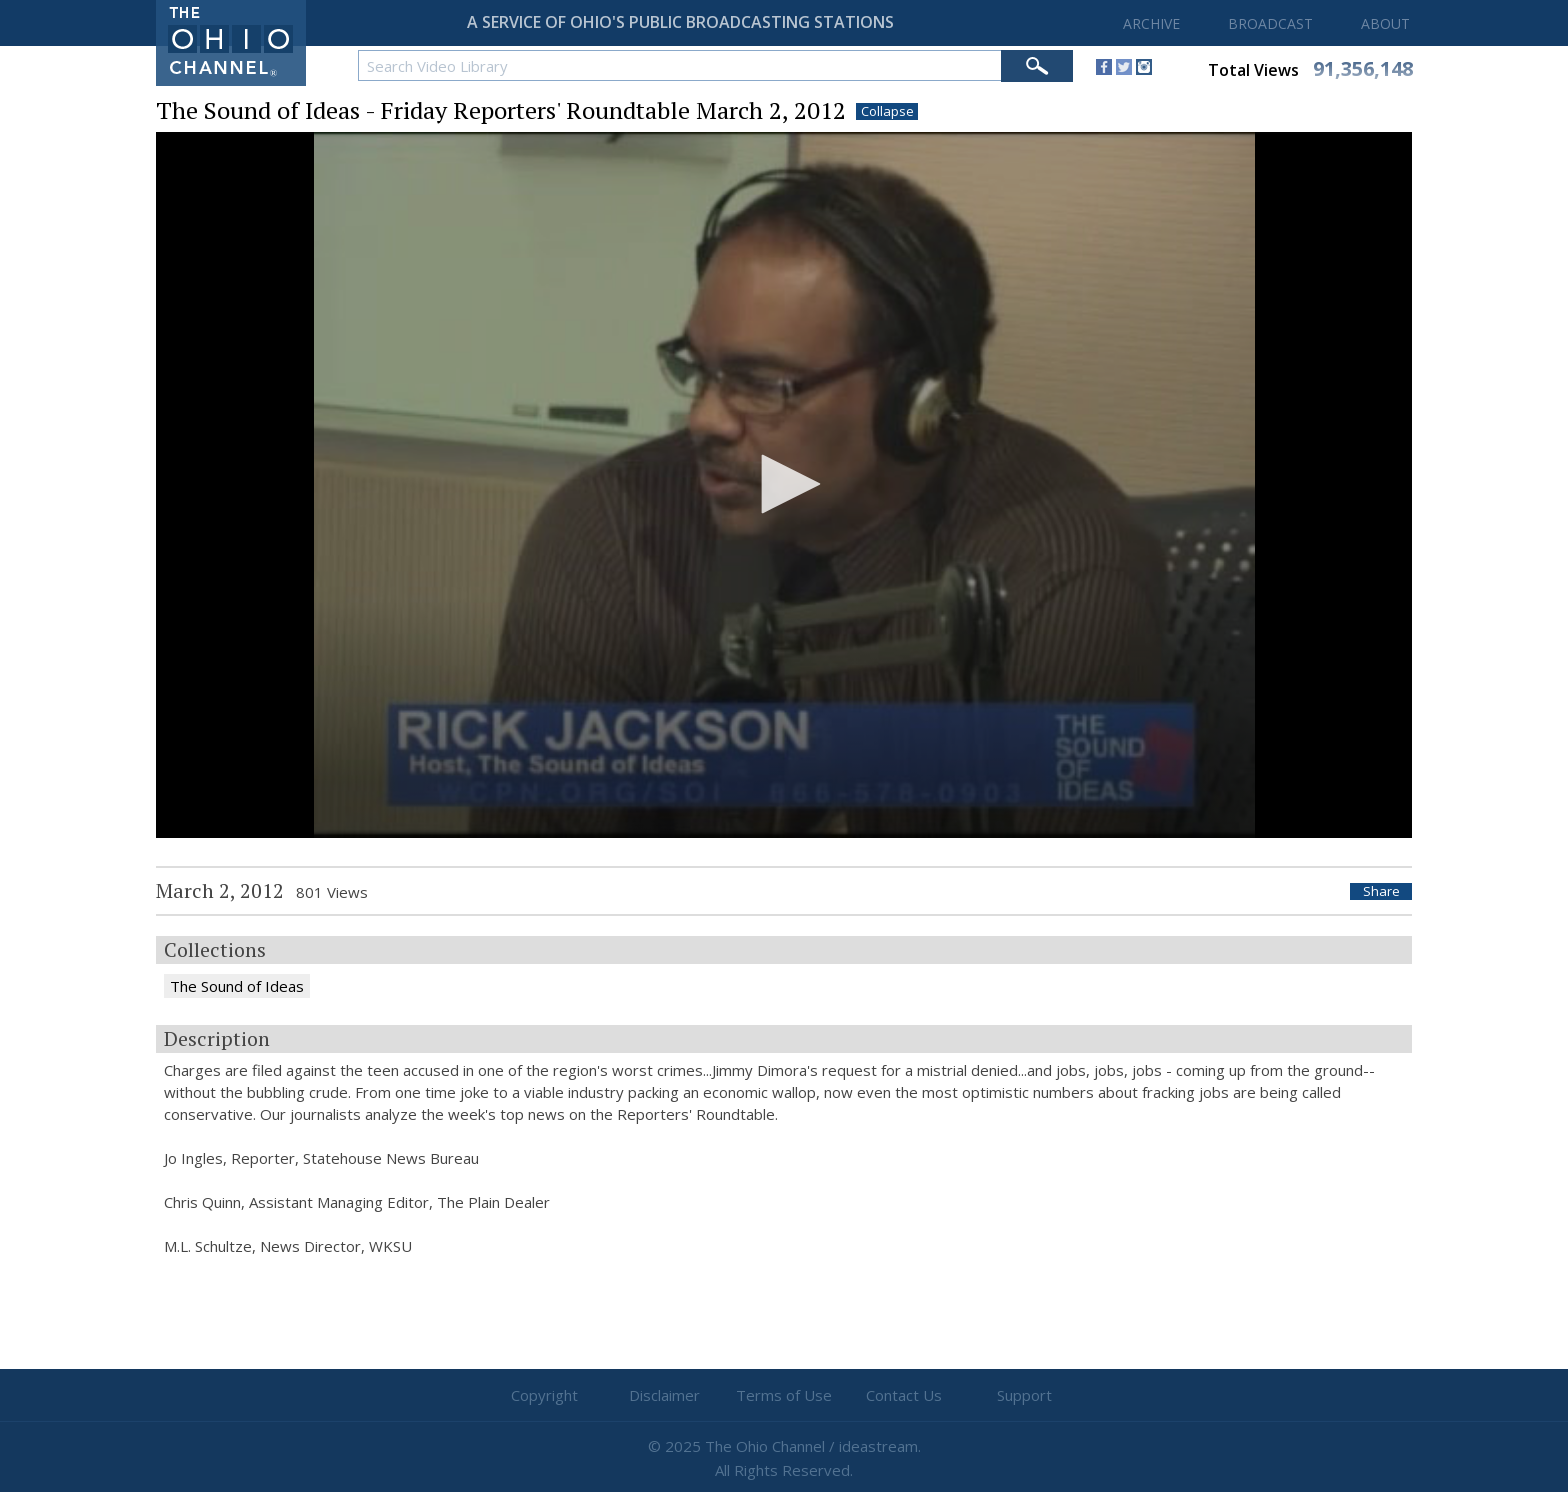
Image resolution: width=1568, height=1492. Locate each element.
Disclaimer (664, 1395)
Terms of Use (784, 1395)
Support (1024, 1395)
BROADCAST (1270, 23)
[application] (784, 485)
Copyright (544, 1395)
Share (1381, 891)
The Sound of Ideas (237, 986)
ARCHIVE (1151, 23)
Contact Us (904, 1395)
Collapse (887, 111)
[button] (784, 484)
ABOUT (1385, 23)
